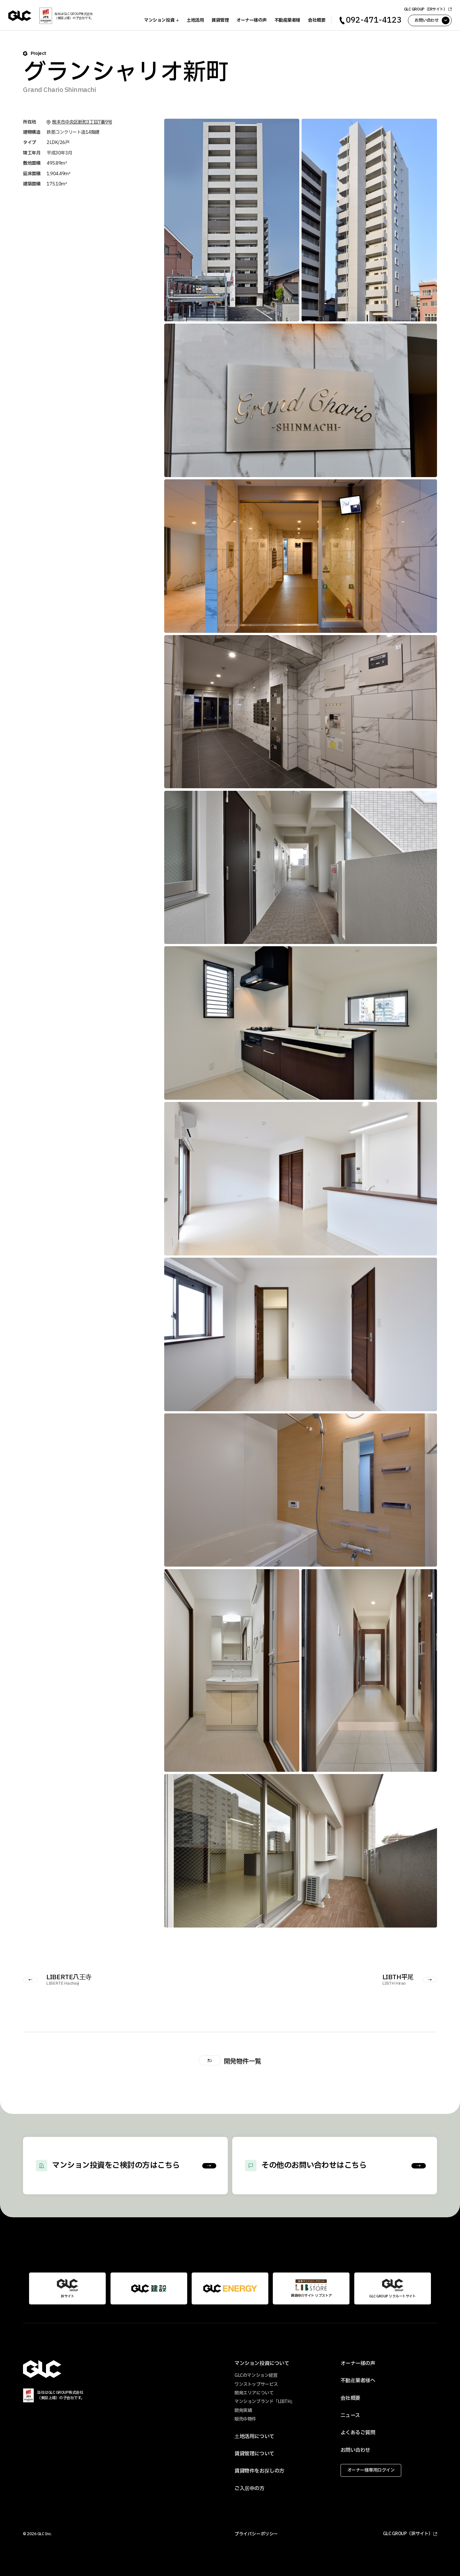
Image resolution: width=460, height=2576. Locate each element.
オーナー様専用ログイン (371, 2470)
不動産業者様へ (358, 2380)
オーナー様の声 (250, 20)
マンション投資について (261, 2363)
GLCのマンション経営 (255, 2375)
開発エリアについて (253, 2393)
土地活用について (254, 2436)
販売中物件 (245, 2419)
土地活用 (194, 20)
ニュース (350, 2415)
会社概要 (315, 20)
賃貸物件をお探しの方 (259, 2471)
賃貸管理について (254, 2453)
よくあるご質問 (358, 2432)
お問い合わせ (355, 2450)
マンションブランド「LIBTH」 (264, 2401)
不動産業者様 (286, 20)
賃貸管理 (218, 20)
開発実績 (243, 2410)
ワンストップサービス (256, 2384)
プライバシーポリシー (256, 2534)
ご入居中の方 (249, 2488)
